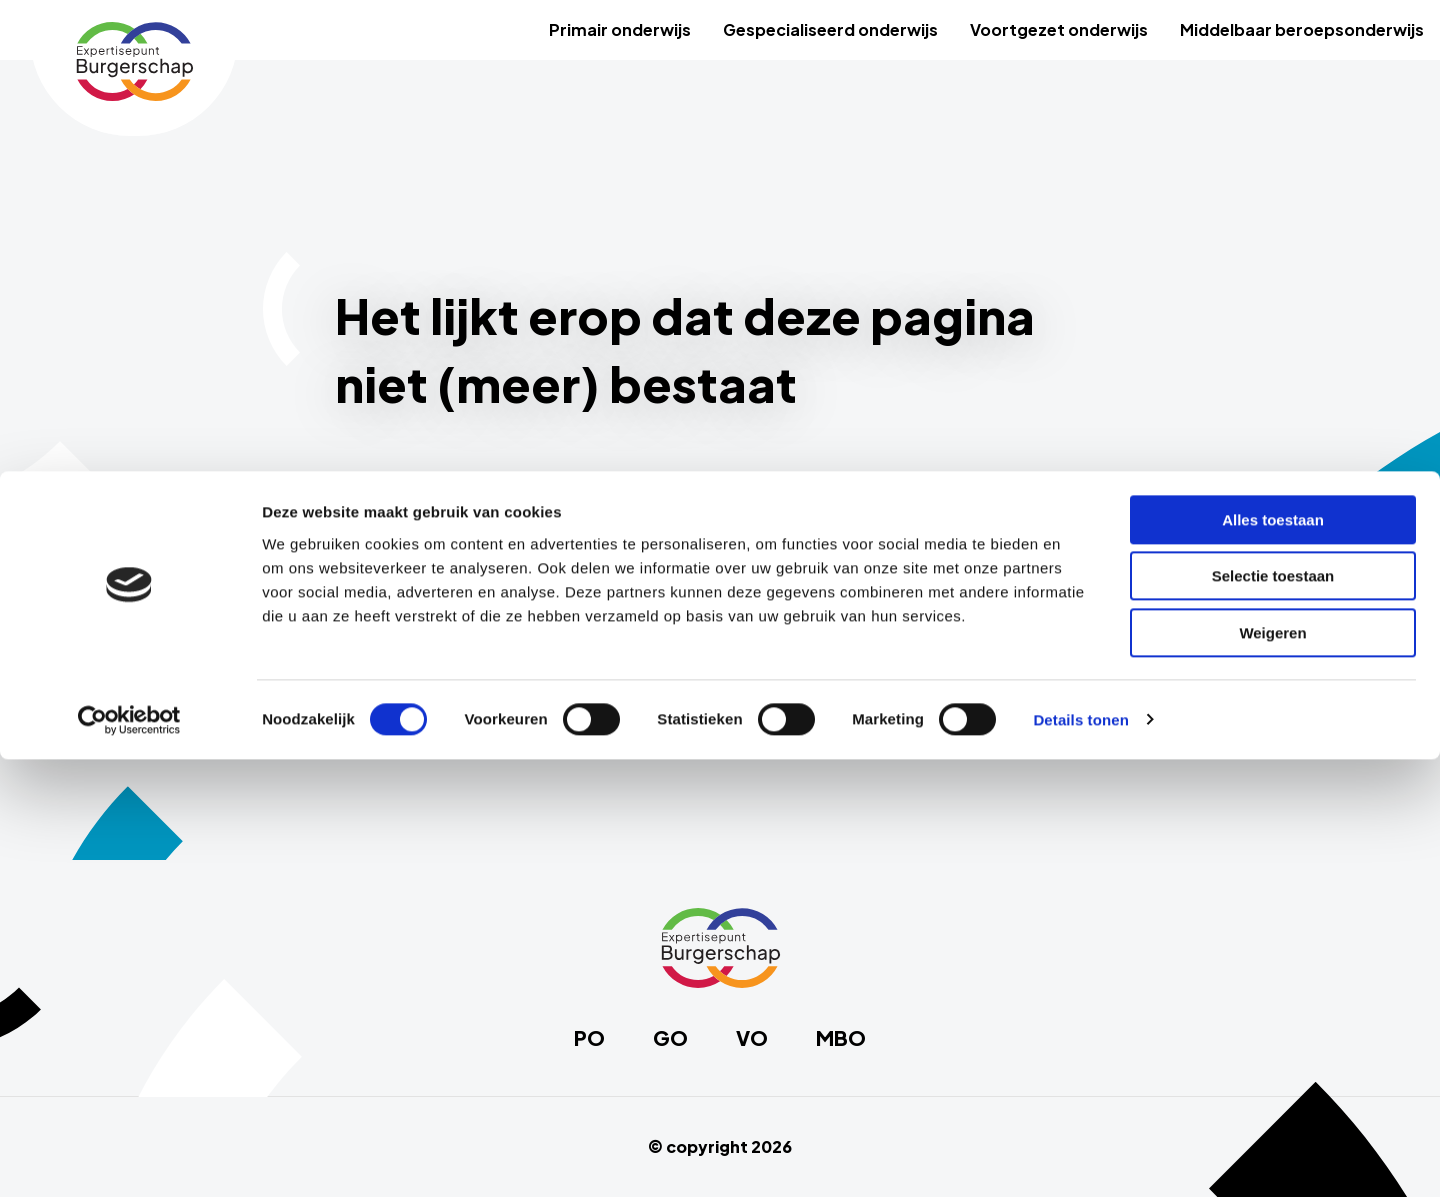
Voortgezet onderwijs (1059, 29)
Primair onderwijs (620, 29)
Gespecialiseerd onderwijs (830, 29)
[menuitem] (620, 30)
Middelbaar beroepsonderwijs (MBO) (506, 685)
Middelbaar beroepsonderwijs (1302, 29)
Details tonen (1080, 1157)
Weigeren (1272, 1070)
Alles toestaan (1273, 957)
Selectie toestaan (1273, 1014)
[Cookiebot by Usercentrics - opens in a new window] (129, 1158)
